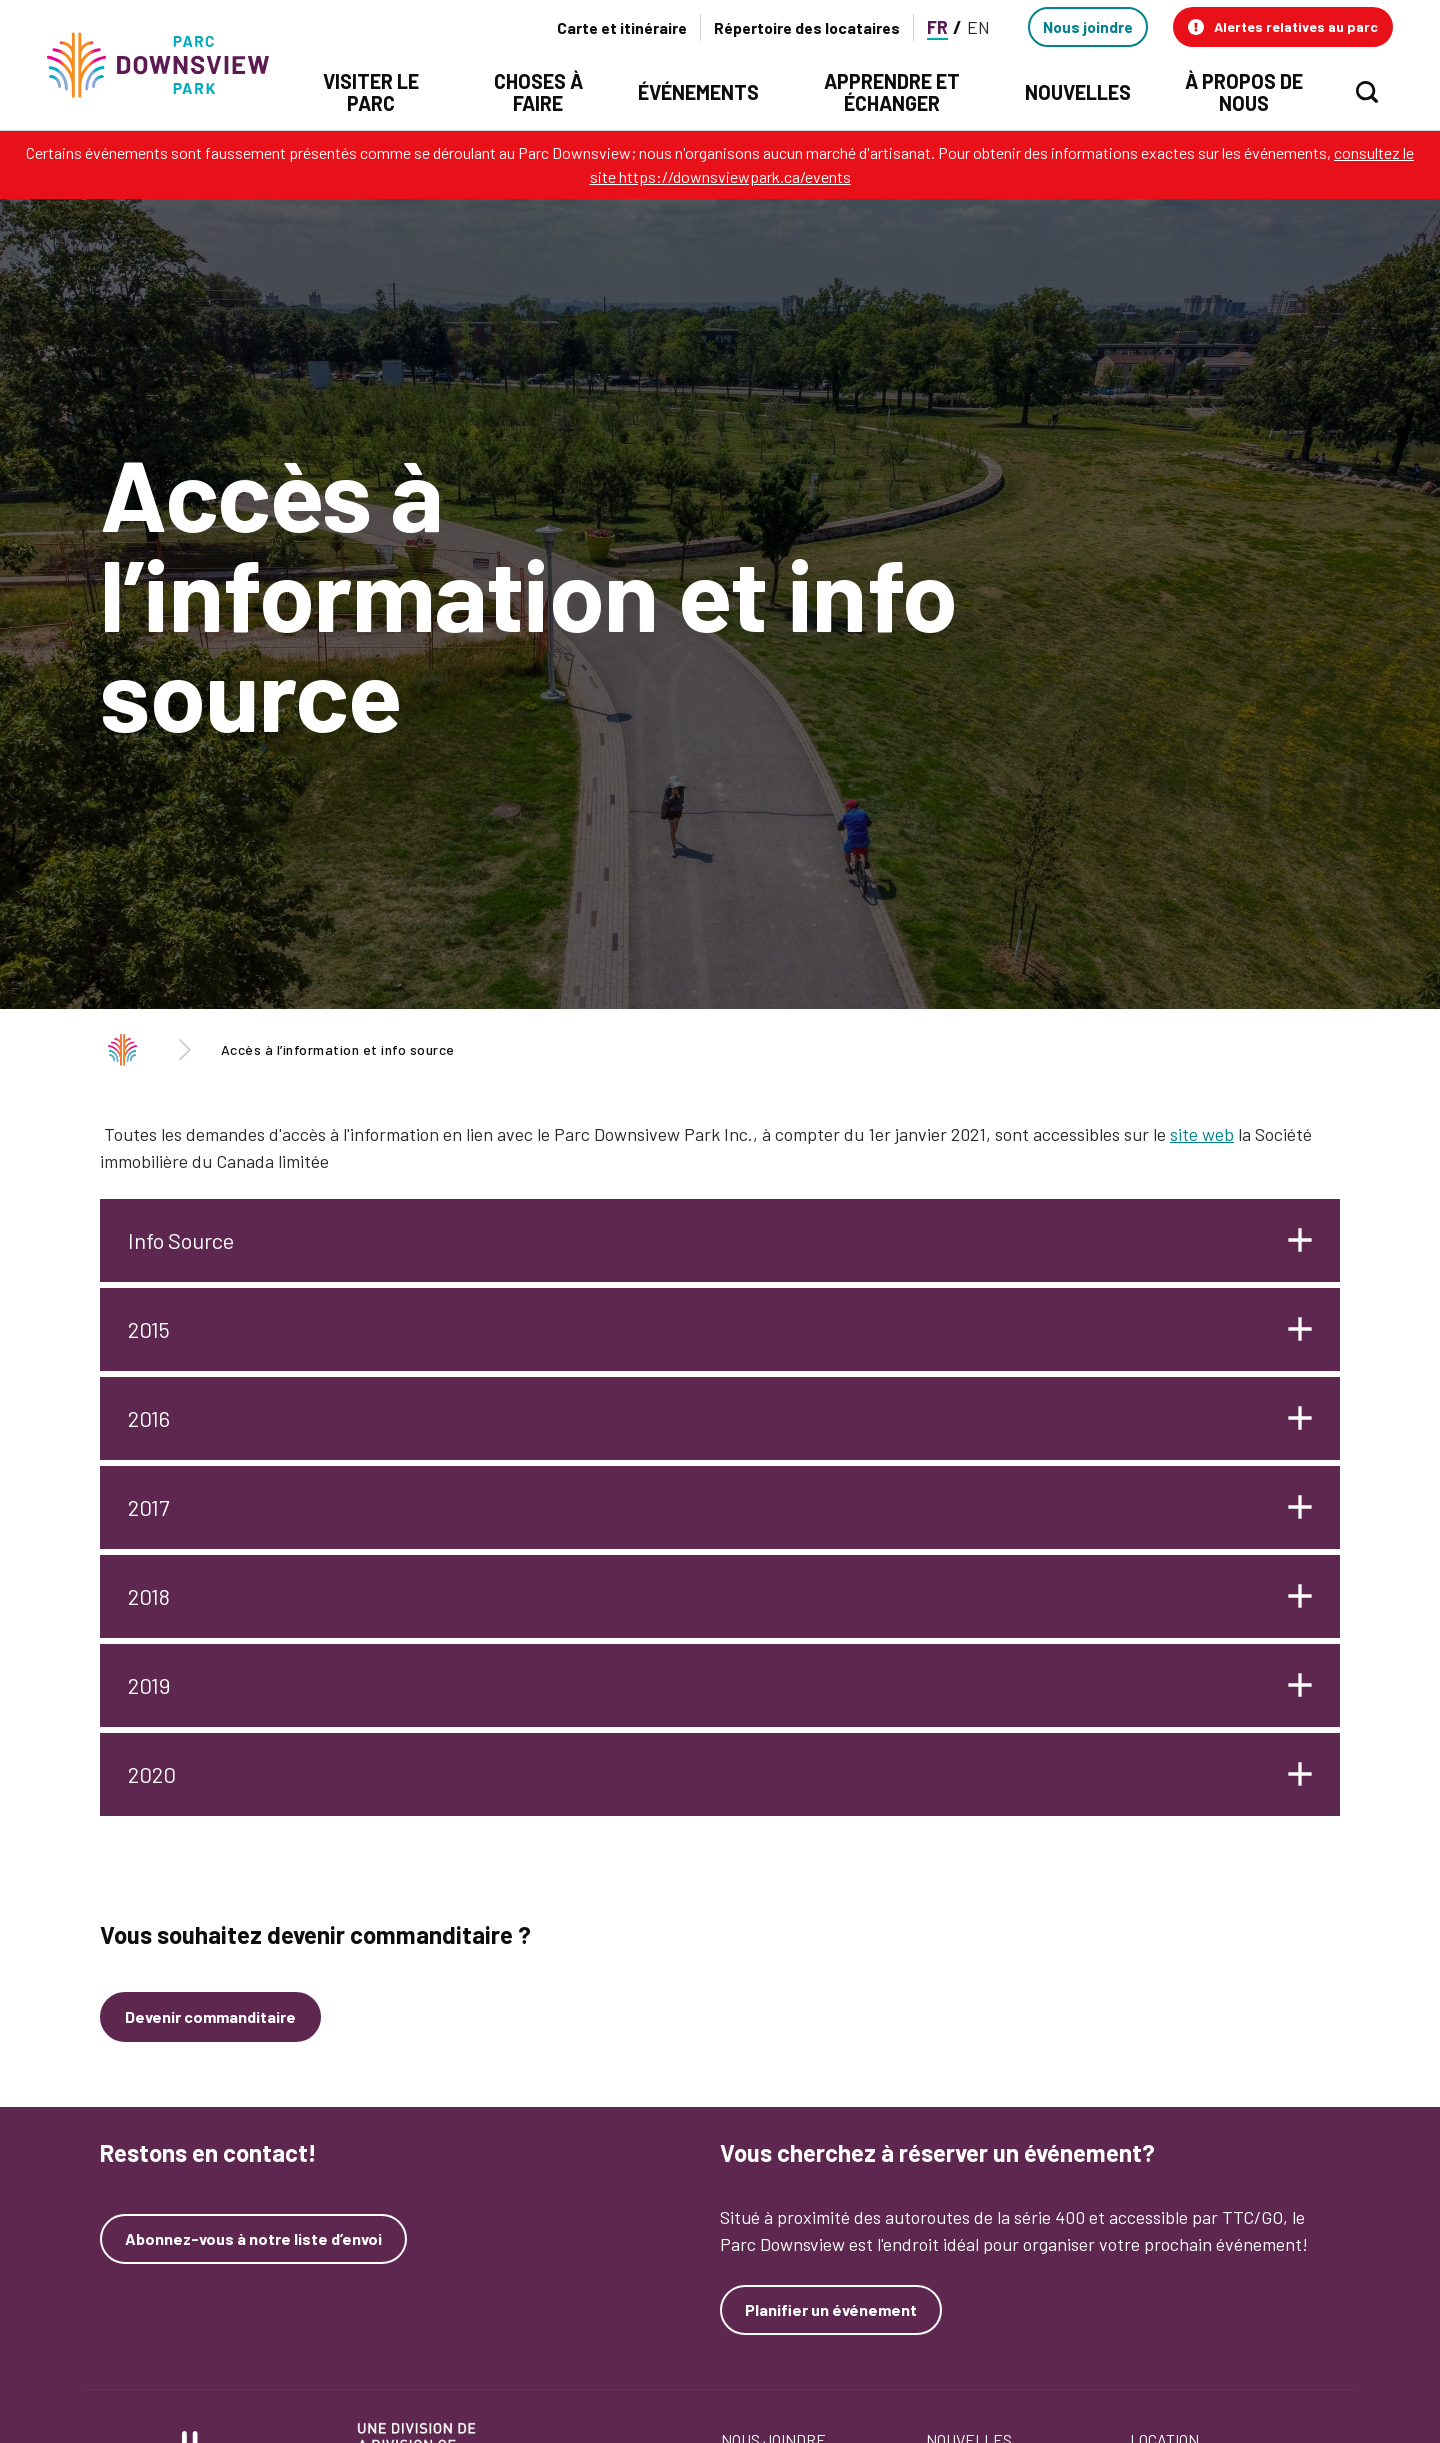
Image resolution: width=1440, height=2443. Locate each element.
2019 (149, 1685)
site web (1202, 1134)
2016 (149, 1418)
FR (937, 27)
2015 (149, 1329)
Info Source (181, 1240)
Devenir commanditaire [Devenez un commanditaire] (210, 2016)
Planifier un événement (831, 2309)
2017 (148, 1507)
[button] (1283, 27)
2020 (152, 1774)
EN (978, 27)
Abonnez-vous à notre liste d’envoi (253, 2239)
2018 (149, 1596)
